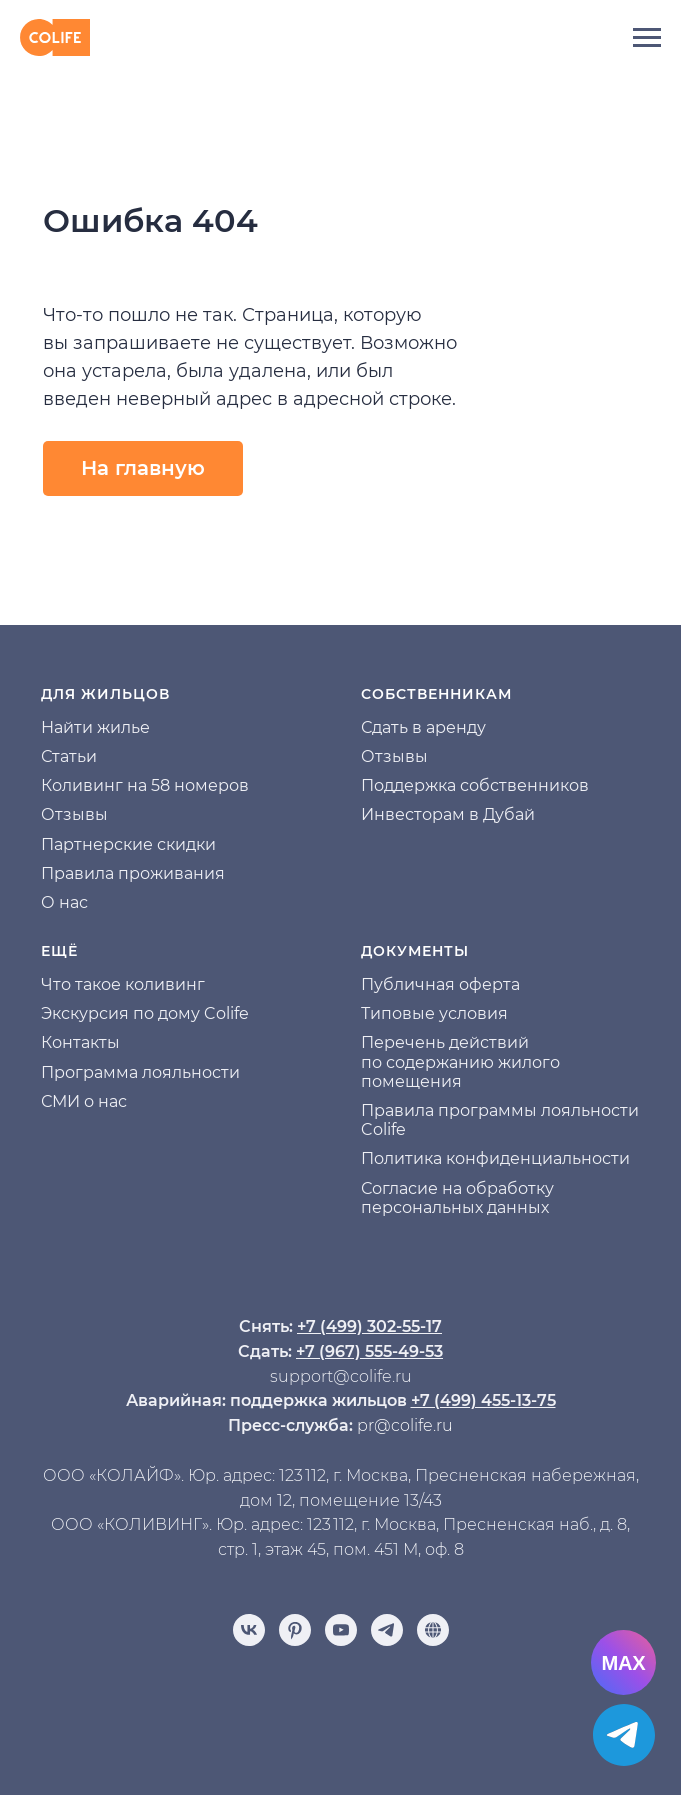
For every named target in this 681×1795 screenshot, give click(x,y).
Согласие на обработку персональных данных (457, 1198)
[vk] (249, 1630)
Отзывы (74, 814)
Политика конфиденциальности (495, 1158)
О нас (64, 902)
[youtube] (341, 1630)
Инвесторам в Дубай (448, 814)
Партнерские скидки (128, 844)
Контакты (80, 1042)
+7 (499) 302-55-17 (369, 1326)
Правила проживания (133, 873)
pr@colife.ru (405, 1425)
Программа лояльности (140, 1072)
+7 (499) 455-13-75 (483, 1400)
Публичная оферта (440, 984)
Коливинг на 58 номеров (145, 785)
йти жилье (106, 727)
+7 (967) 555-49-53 (369, 1351)
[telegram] (387, 1630)
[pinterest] (295, 1630)
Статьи (69, 756)
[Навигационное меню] (647, 38)
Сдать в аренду (423, 727)
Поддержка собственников (475, 785)
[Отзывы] (433, 1630)
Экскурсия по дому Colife (145, 1013)
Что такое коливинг (123, 984)
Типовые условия (434, 1013)
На (52, 727)
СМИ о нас (84, 1101)
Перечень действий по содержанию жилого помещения (460, 1061)
